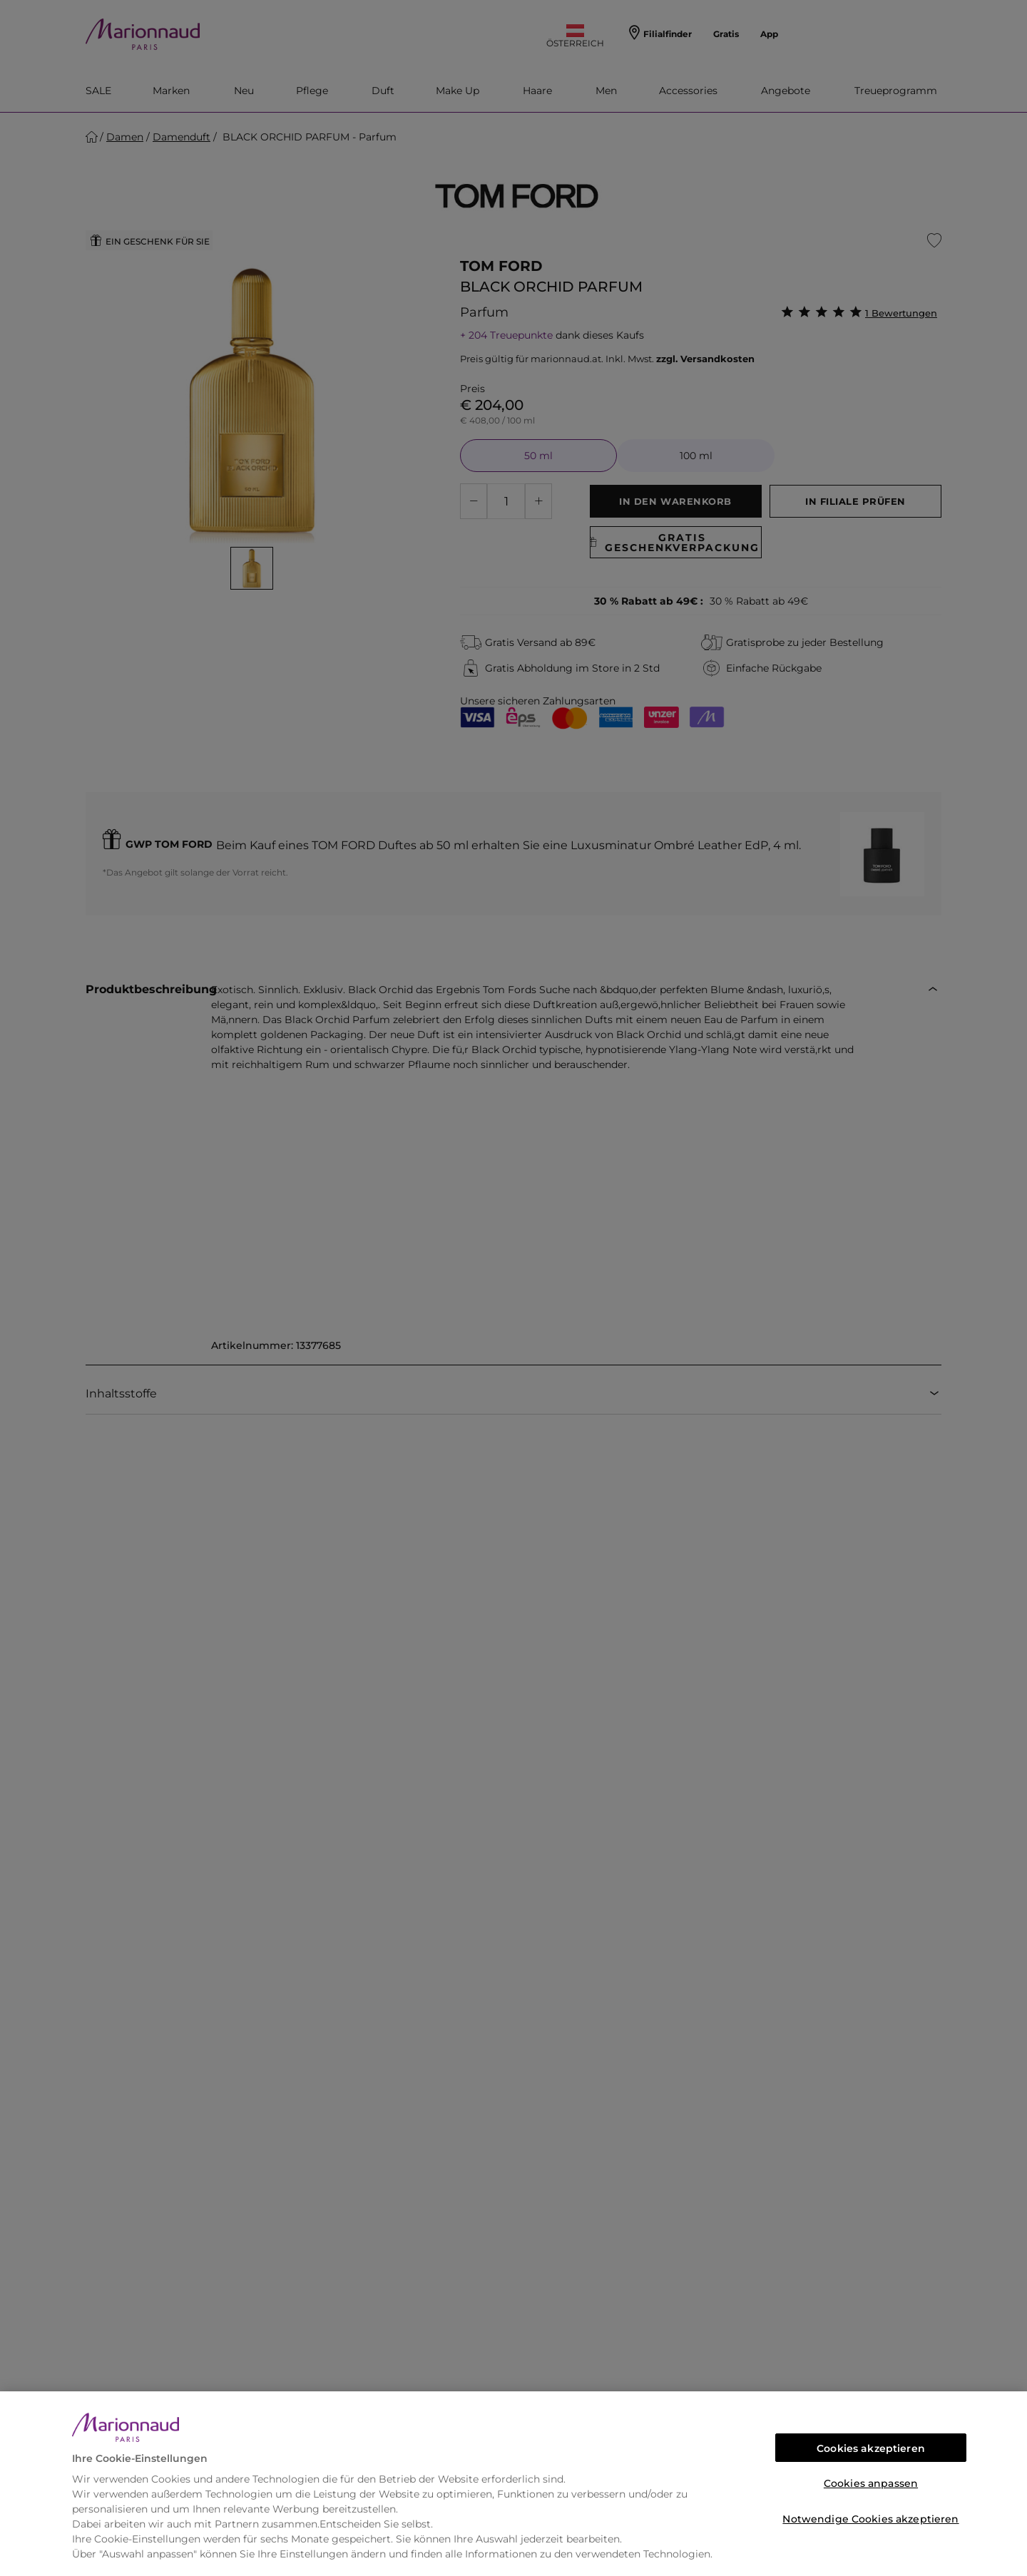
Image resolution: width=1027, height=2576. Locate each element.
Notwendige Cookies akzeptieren (870, 2519)
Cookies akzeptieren (871, 2448)
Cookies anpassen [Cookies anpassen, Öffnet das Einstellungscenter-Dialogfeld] (871, 2483)
